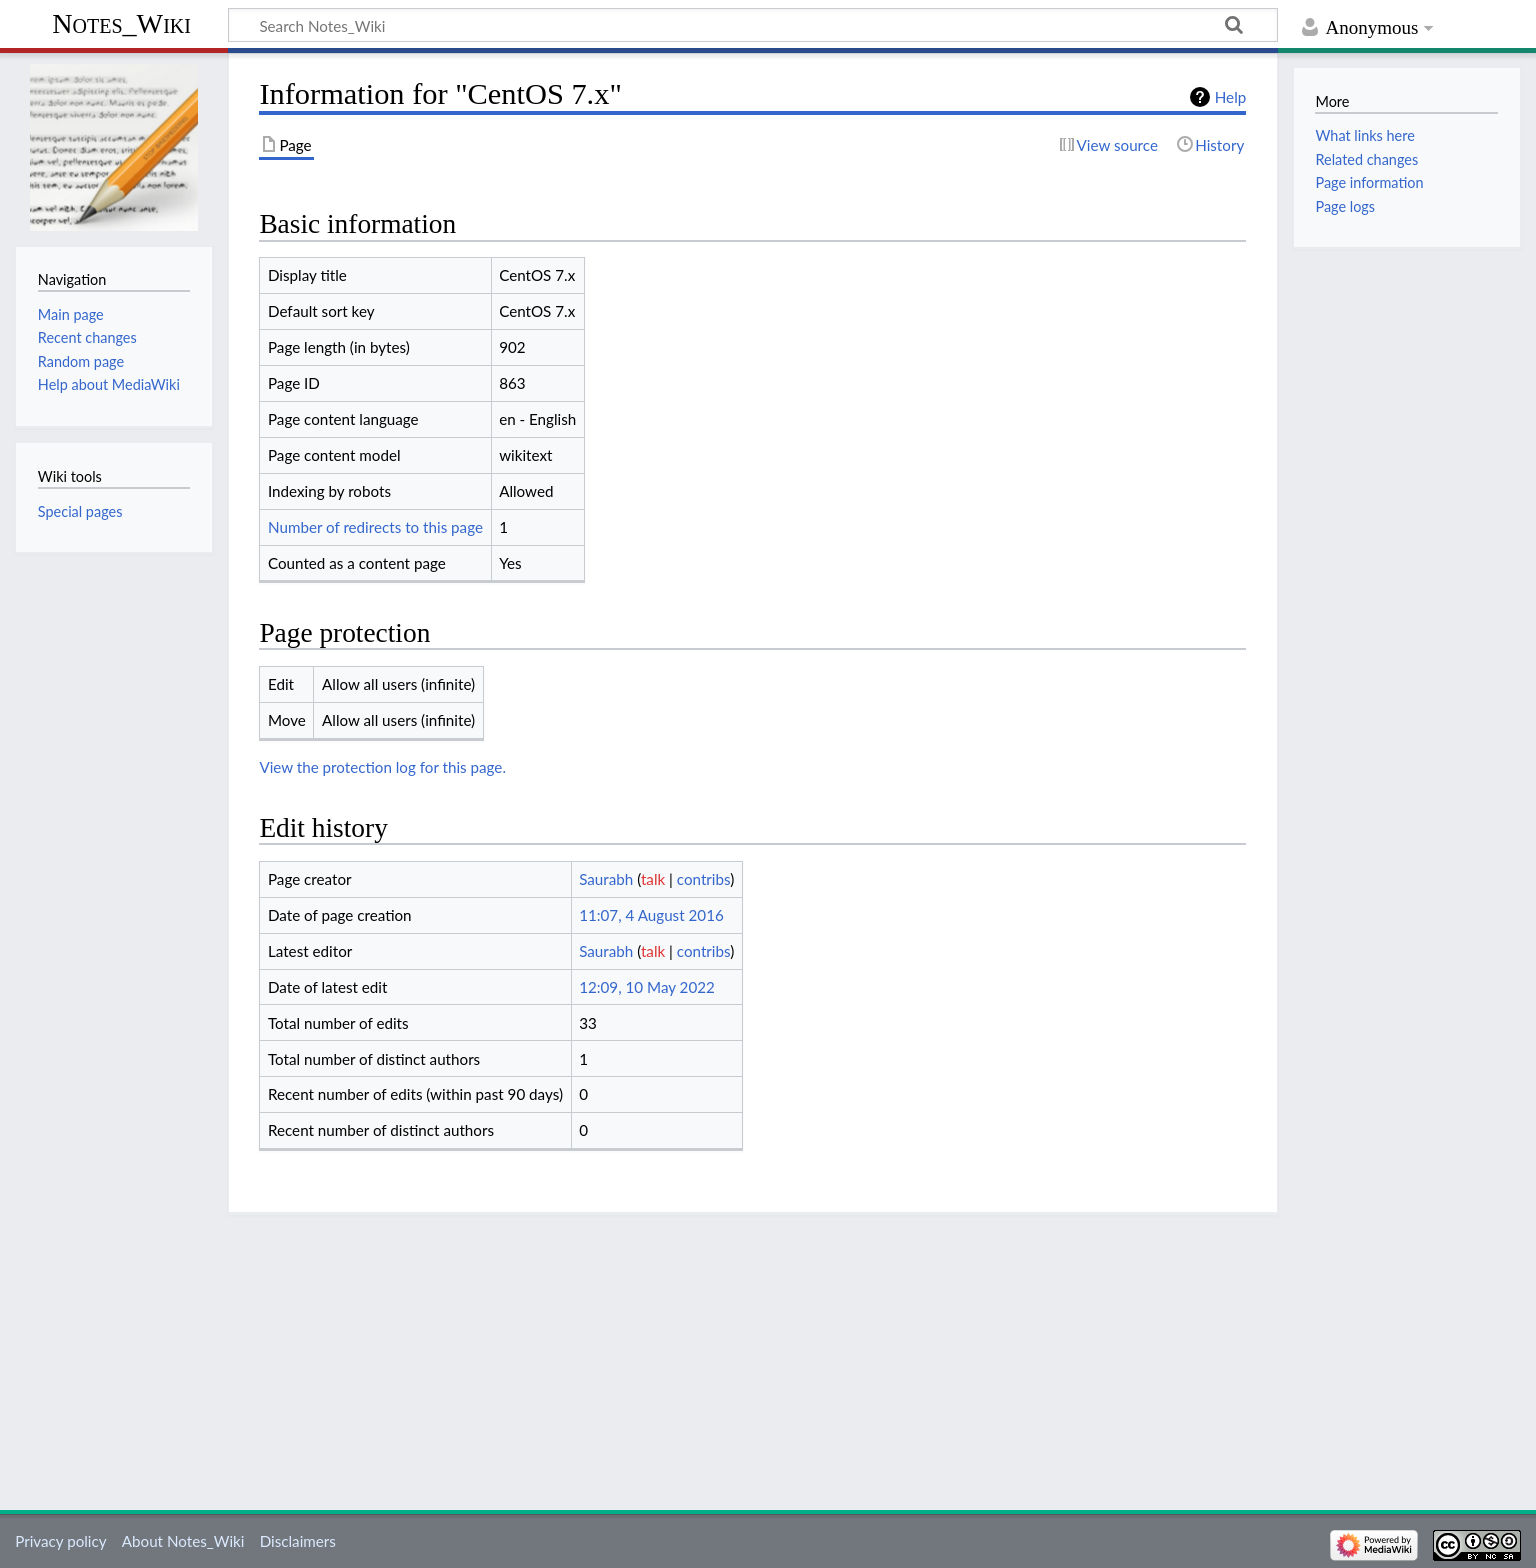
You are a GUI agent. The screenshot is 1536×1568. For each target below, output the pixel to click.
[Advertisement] (753, 1355)
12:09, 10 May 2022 (647, 987)
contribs (703, 879)
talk (653, 879)
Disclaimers (298, 1541)
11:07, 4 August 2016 (651, 915)
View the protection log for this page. (382, 767)
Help (1230, 97)
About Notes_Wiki (183, 1541)
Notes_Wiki (121, 23)
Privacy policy (60, 1541)
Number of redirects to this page (375, 527)
